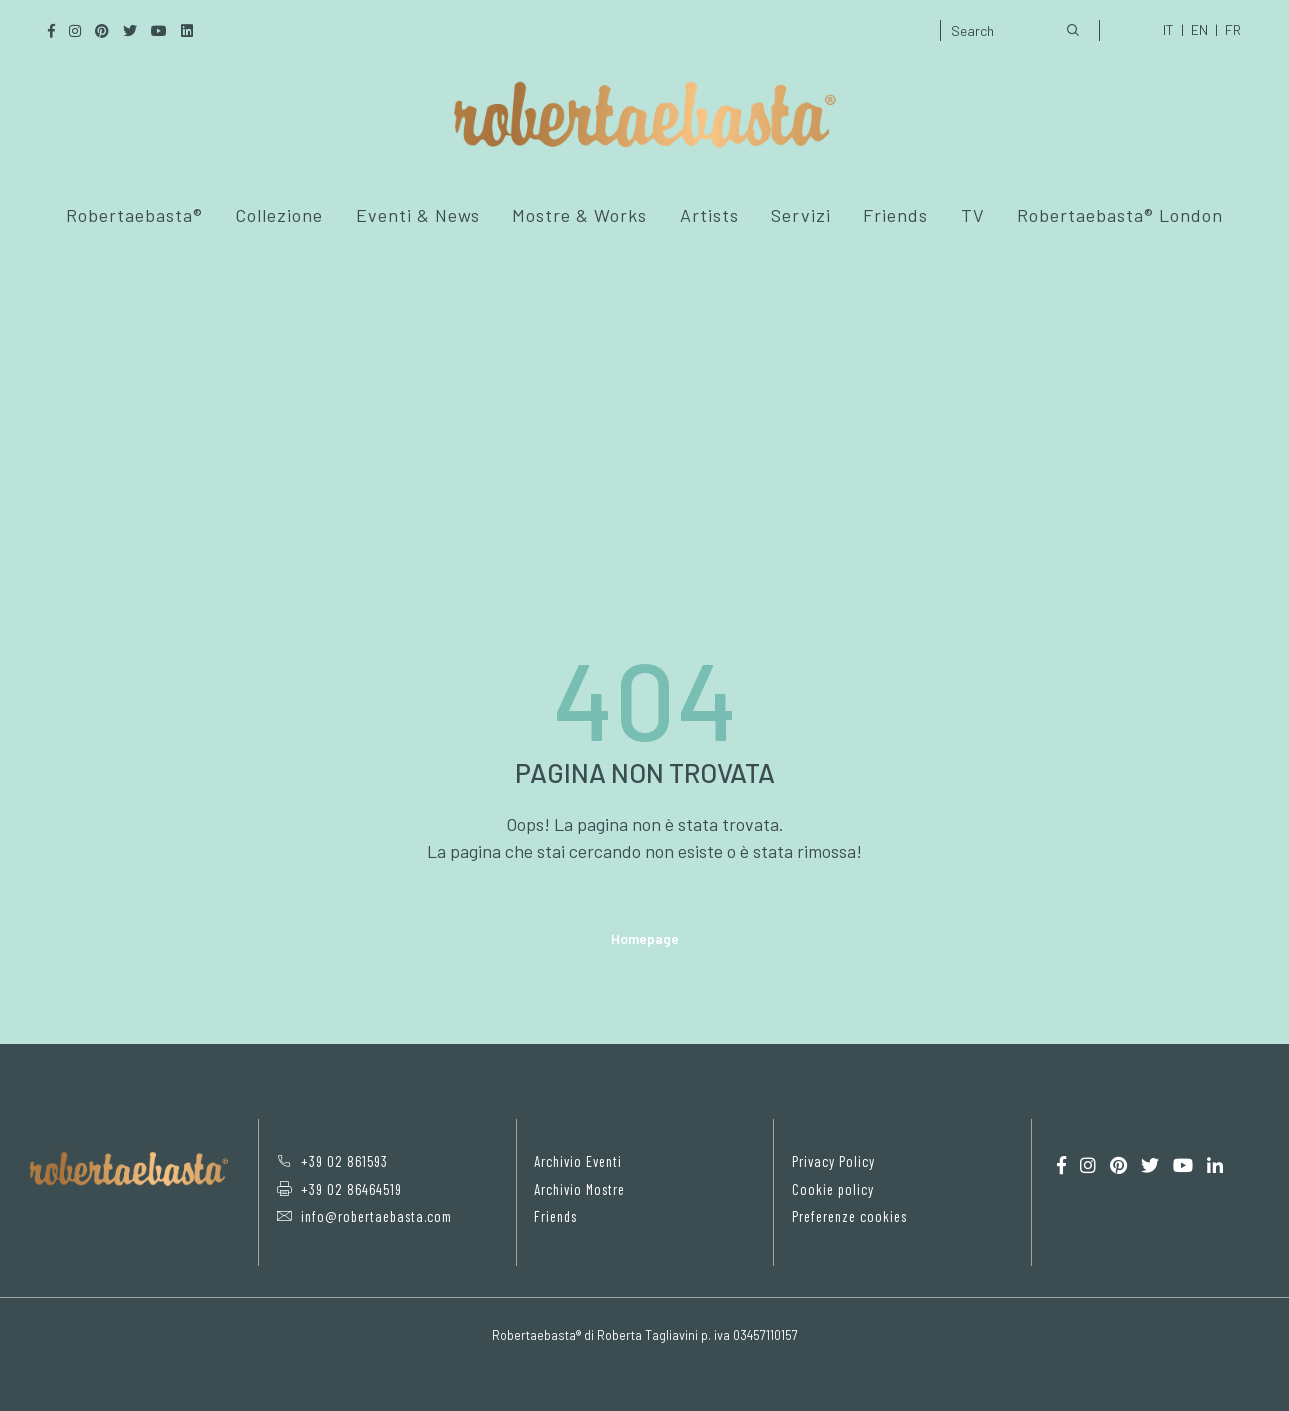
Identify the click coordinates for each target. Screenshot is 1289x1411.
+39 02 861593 (330, 1161)
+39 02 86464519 (337, 1188)
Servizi (801, 215)
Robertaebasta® (134, 215)
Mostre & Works (579, 215)
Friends (895, 215)
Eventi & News (418, 215)
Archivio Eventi (577, 1161)
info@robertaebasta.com (362, 1215)
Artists (709, 215)
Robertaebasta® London (1120, 215)
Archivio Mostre (579, 1188)
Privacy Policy (834, 1161)
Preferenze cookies (849, 1215)
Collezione (279, 215)
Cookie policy (831, 1188)
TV (973, 215)
